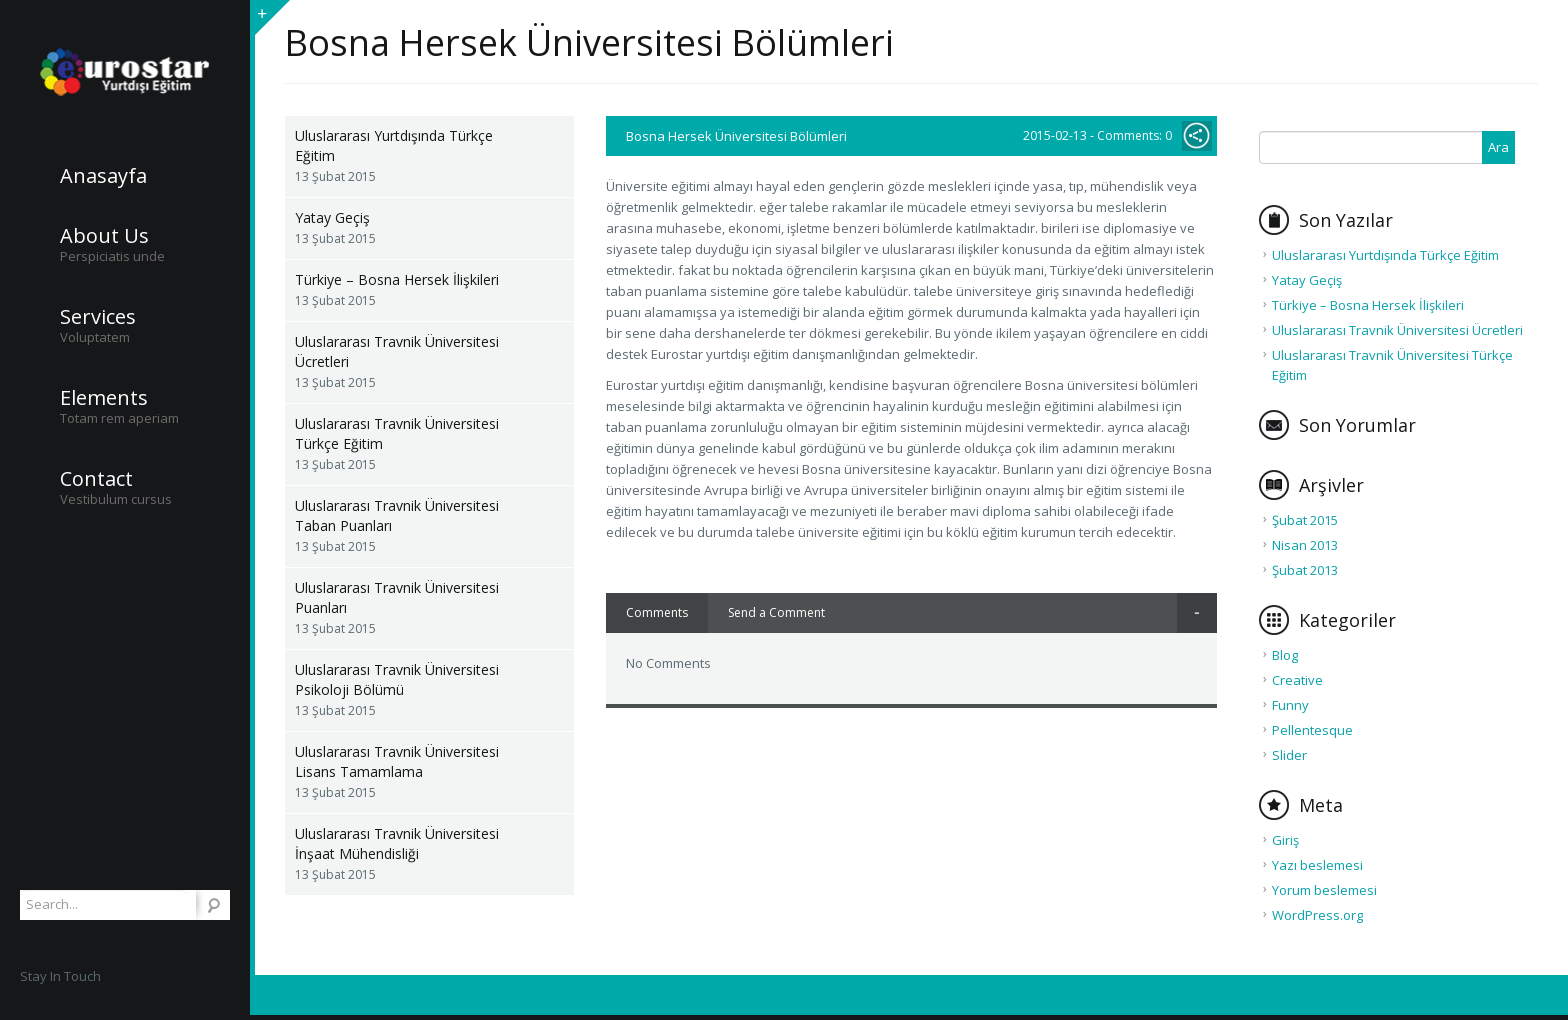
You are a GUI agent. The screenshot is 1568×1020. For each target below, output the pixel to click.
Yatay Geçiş (332, 217)
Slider (1289, 755)
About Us (104, 236)
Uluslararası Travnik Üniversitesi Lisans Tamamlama (397, 761)
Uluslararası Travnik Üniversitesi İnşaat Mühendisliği (397, 843)
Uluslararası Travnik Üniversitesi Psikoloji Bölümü (397, 679)
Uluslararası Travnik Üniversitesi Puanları (397, 597)
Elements (104, 398)
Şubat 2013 (1305, 570)
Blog (1285, 655)
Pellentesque (1312, 730)
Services (98, 317)
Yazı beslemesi (1317, 865)
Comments (657, 612)
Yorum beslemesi (1324, 890)
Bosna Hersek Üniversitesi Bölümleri (736, 136)
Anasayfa (103, 176)
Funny (1290, 705)
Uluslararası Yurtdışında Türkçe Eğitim (394, 145)
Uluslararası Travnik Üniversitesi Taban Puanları (397, 515)
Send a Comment (776, 612)
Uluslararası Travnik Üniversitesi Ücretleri (397, 351)
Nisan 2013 (1305, 545)
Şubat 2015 (1305, 520)
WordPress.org (1317, 915)
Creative (1297, 680)
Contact (96, 479)
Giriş (1285, 840)
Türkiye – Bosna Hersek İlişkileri (397, 279)
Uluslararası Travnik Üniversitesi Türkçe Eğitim (397, 433)
